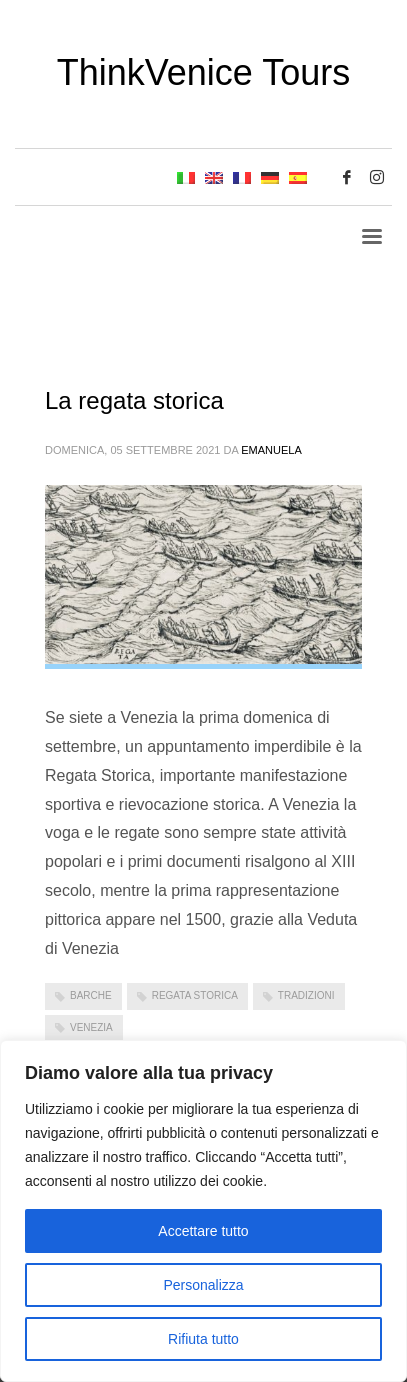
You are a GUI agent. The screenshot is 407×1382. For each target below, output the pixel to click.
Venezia (91, 1027)
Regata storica (195, 995)
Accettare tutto (203, 1231)
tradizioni (306, 995)
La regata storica (134, 400)
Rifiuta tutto (203, 1339)
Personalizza (203, 1285)
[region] (203, 1211)
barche (91, 995)
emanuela (271, 450)
